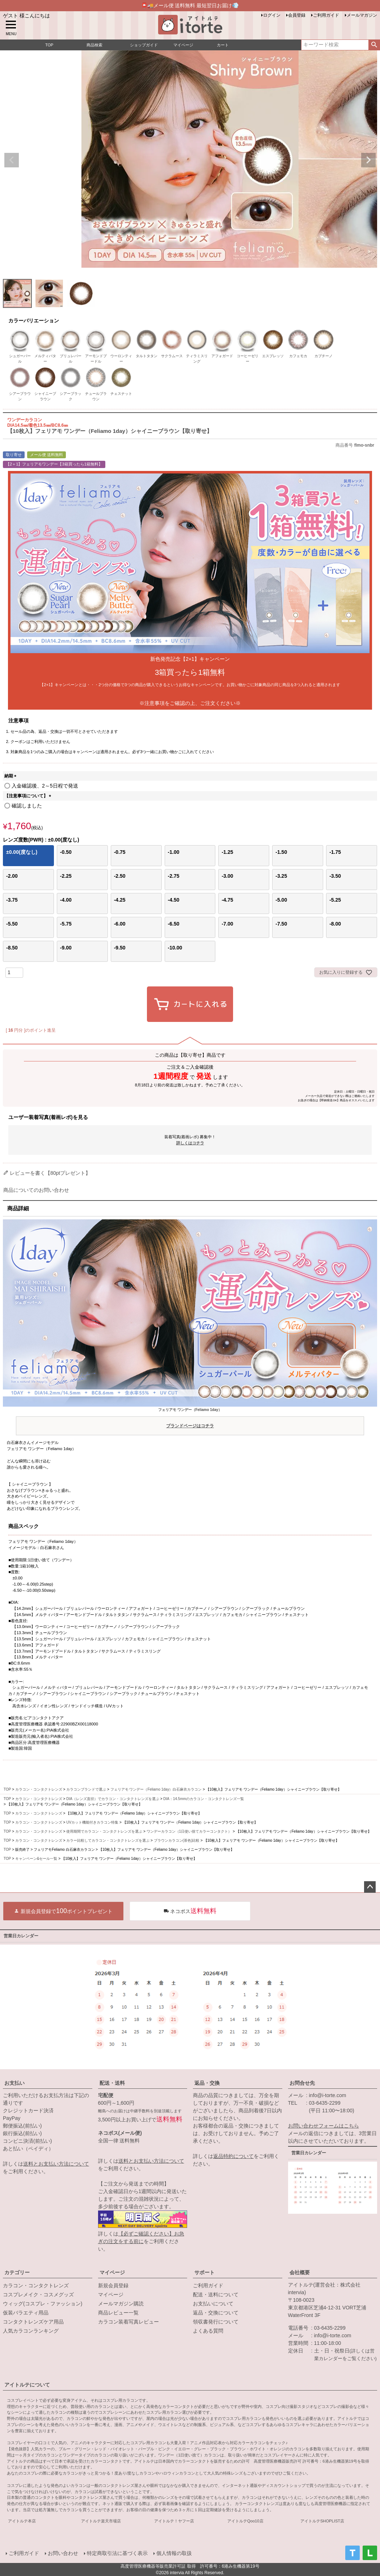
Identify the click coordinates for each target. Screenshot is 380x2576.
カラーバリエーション (33, 320)
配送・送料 (112, 2083)
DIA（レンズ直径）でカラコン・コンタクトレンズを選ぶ (112, 1799)
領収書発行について (215, 2322)
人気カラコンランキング (31, 2331)
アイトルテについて (27, 2385)
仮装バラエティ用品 (25, 2313)
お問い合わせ (63, 2553)
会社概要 (300, 2272)
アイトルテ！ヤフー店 (174, 2521)
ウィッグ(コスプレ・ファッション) (42, 2303)
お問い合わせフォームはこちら (323, 2126)
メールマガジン (362, 15)
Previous (11, 160)
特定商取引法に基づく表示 (117, 2553)
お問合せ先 (302, 2083)
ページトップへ (370, 1887)
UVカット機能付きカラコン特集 (92, 1822)
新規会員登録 (113, 2285)
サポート (204, 2272)
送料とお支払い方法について (56, 2164)
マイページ (112, 2272)
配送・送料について (215, 2294)
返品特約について (233, 2156)
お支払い (14, 2083)
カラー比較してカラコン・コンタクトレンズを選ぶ (107, 1840)
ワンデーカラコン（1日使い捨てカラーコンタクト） (189, 1831)
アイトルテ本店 (22, 2521)
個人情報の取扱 (174, 2553)
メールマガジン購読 (121, 2303)
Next (368, 160)
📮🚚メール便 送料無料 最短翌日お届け (190, 5)
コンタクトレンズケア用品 (33, 2322)
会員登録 (296, 15)
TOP (7, 1789)
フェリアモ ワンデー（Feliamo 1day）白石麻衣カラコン (156, 1789)
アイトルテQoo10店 (245, 2521)
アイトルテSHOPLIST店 (322, 2521)
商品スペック (23, 1526)
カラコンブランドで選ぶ (86, 1789)
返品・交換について (215, 2313)
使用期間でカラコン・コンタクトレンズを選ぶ (104, 1831)
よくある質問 (208, 2331)
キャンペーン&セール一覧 (36, 1859)
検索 (374, 45)
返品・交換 (207, 2083)
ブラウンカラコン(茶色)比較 (177, 1840)
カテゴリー (17, 2272)
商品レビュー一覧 (118, 2313)
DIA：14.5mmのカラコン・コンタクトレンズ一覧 (203, 1799)
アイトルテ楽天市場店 (101, 2521)
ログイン (271, 15)
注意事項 (18, 720)
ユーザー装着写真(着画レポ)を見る (48, 1117)
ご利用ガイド (326, 15)
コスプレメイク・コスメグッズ (38, 2294)
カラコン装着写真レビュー (128, 2322)
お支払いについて (213, 2303)
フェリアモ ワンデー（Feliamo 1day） (190, 1419)
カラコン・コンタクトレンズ (38, 1789)
